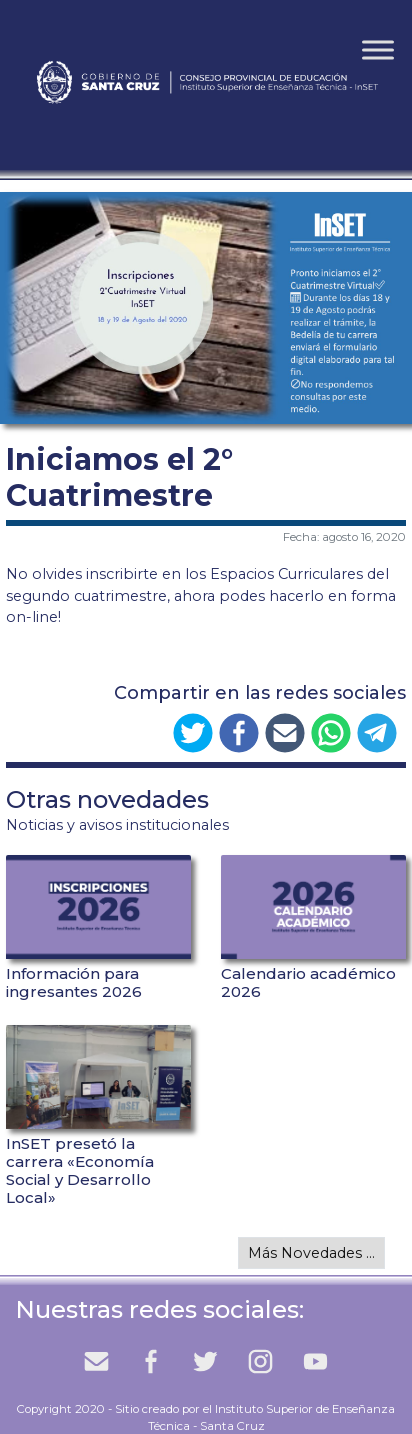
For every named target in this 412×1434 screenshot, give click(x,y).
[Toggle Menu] (378, 49)
